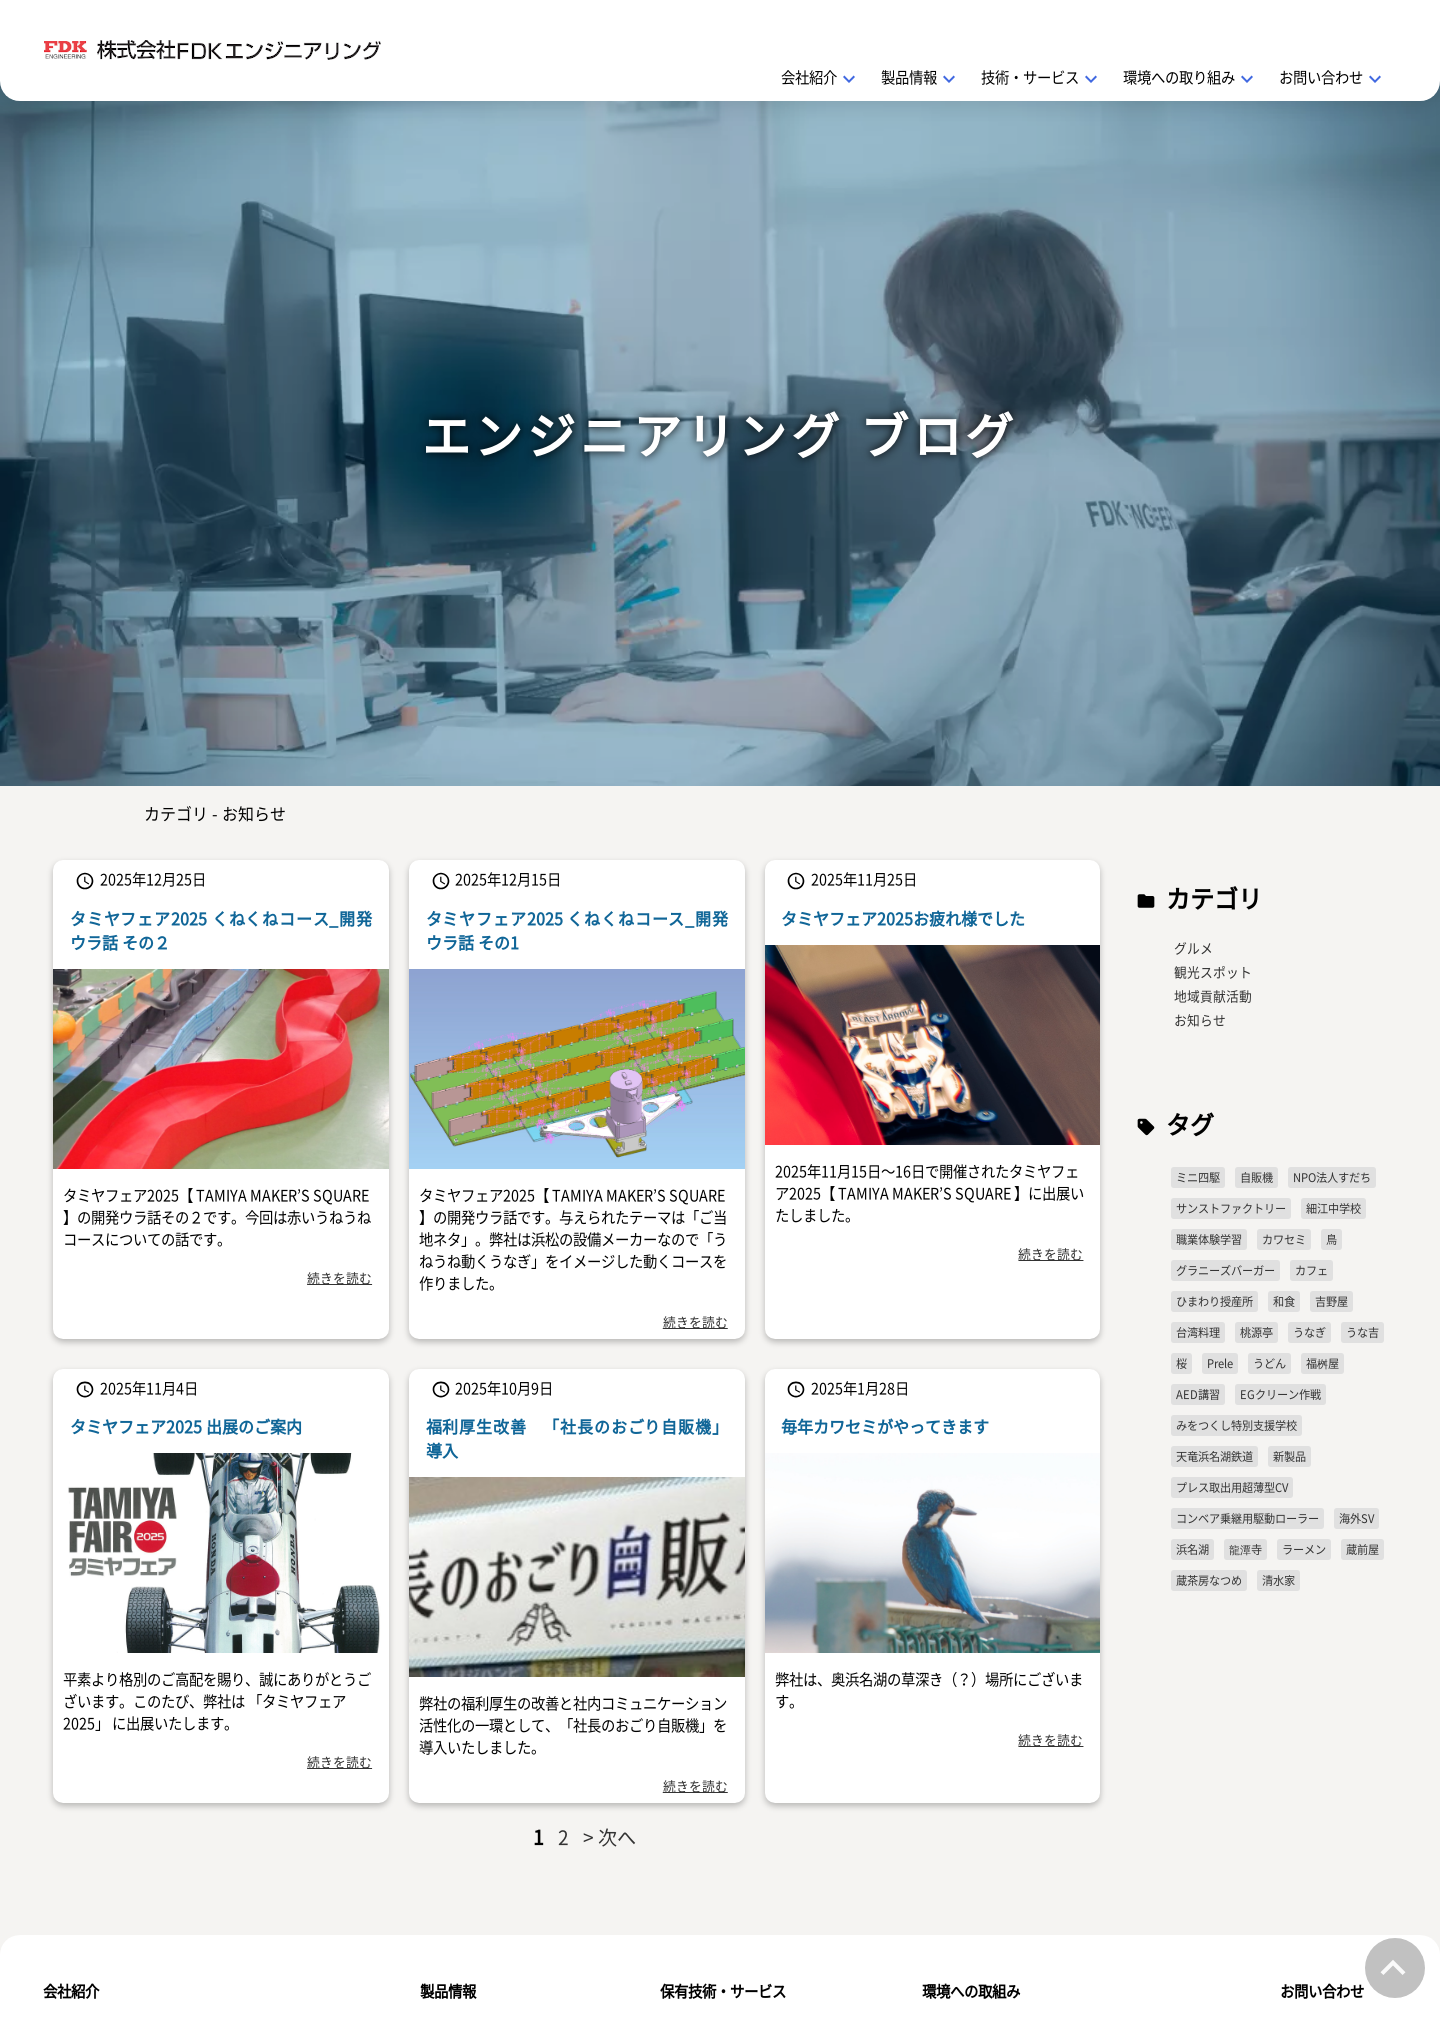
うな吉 (1362, 1332)
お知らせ (1200, 1019)
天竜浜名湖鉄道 (1214, 1456)
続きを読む (339, 1277)
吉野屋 (1331, 1301)
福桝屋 (1322, 1363)
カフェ (1311, 1270)
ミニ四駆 (1198, 1177)
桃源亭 (1256, 1332)
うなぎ (1309, 1332)
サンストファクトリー (1231, 1208)
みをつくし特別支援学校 (1236, 1425)
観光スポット (1213, 971)
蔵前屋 (1362, 1549)
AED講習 (1198, 1394)
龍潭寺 (1245, 1549)
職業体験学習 (1209, 1239)
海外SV (1356, 1518)
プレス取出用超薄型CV (1232, 1487)
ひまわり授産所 (1214, 1301)
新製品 (1289, 1456)
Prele (1220, 1363)
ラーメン (1304, 1549)
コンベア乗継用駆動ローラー (1247, 1518)
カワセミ (1284, 1239)
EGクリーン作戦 (1280, 1394)
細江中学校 (1333, 1208)
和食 (1284, 1301)
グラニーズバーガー (1225, 1270)
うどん (1269, 1363)
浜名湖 (1192, 1549)
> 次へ (609, 1837)
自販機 (1256, 1177)
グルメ (1193, 947)
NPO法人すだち (1332, 1177)
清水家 (1278, 1580)
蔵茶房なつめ (1209, 1580)
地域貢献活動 (1213, 995)
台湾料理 (1198, 1332)
